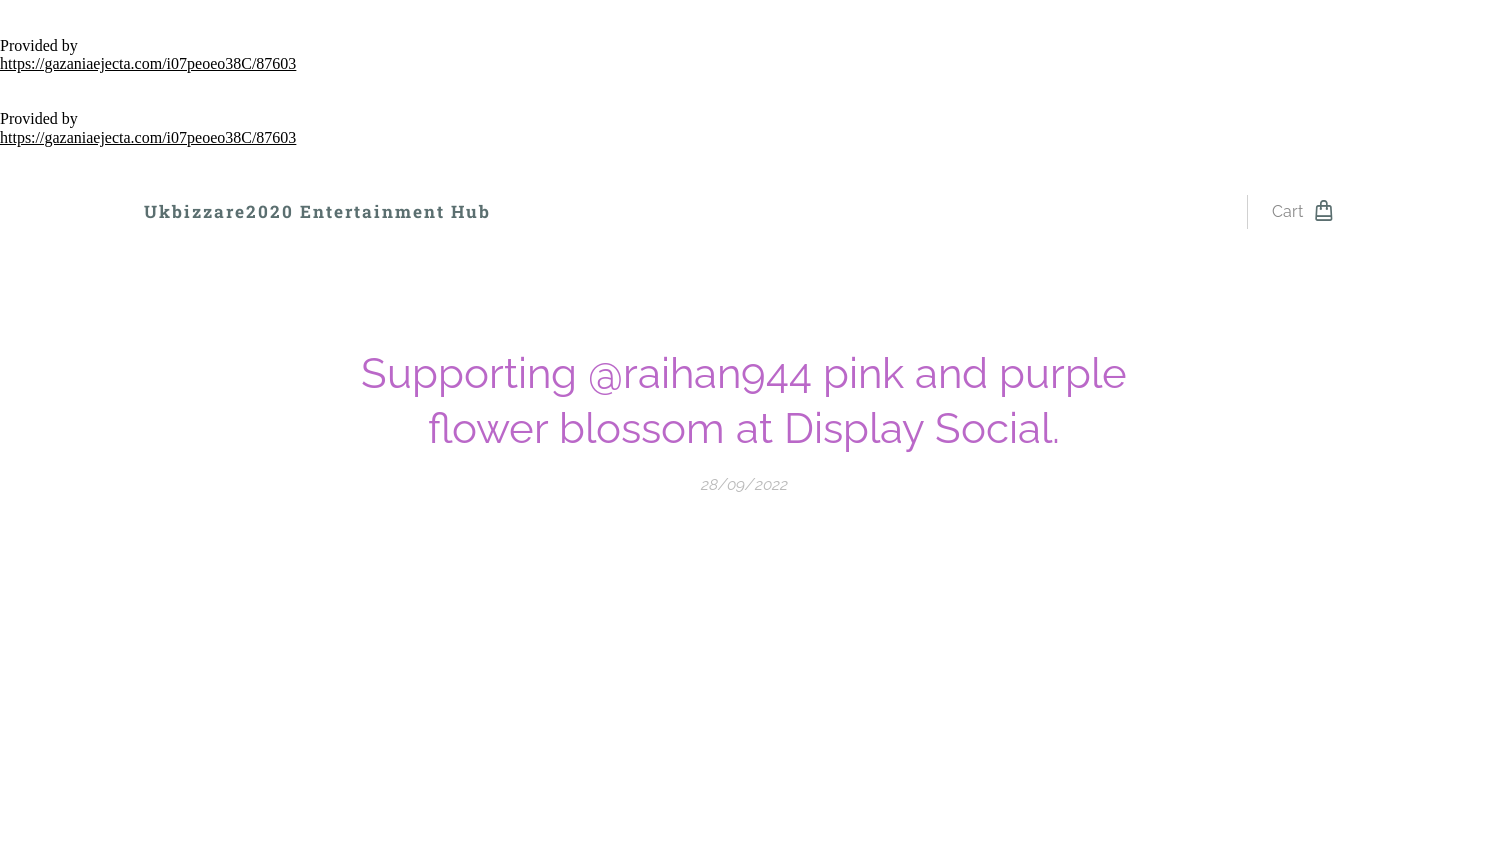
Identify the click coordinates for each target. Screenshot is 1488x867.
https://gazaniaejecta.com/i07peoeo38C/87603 (148, 63)
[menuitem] (560, 212)
